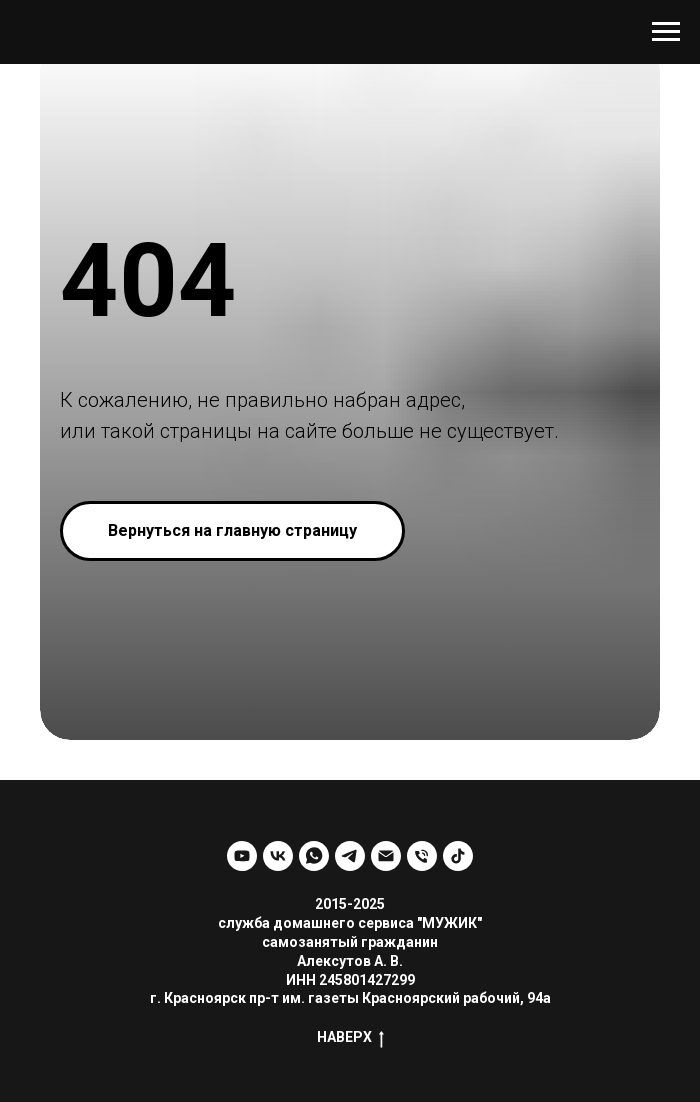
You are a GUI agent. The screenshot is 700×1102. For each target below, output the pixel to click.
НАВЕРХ (350, 1038)
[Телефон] (422, 856)
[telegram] (350, 856)
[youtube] (242, 856)
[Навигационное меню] (666, 32)
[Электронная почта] (386, 856)
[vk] (278, 856)
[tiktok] (458, 856)
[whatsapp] (314, 856)
